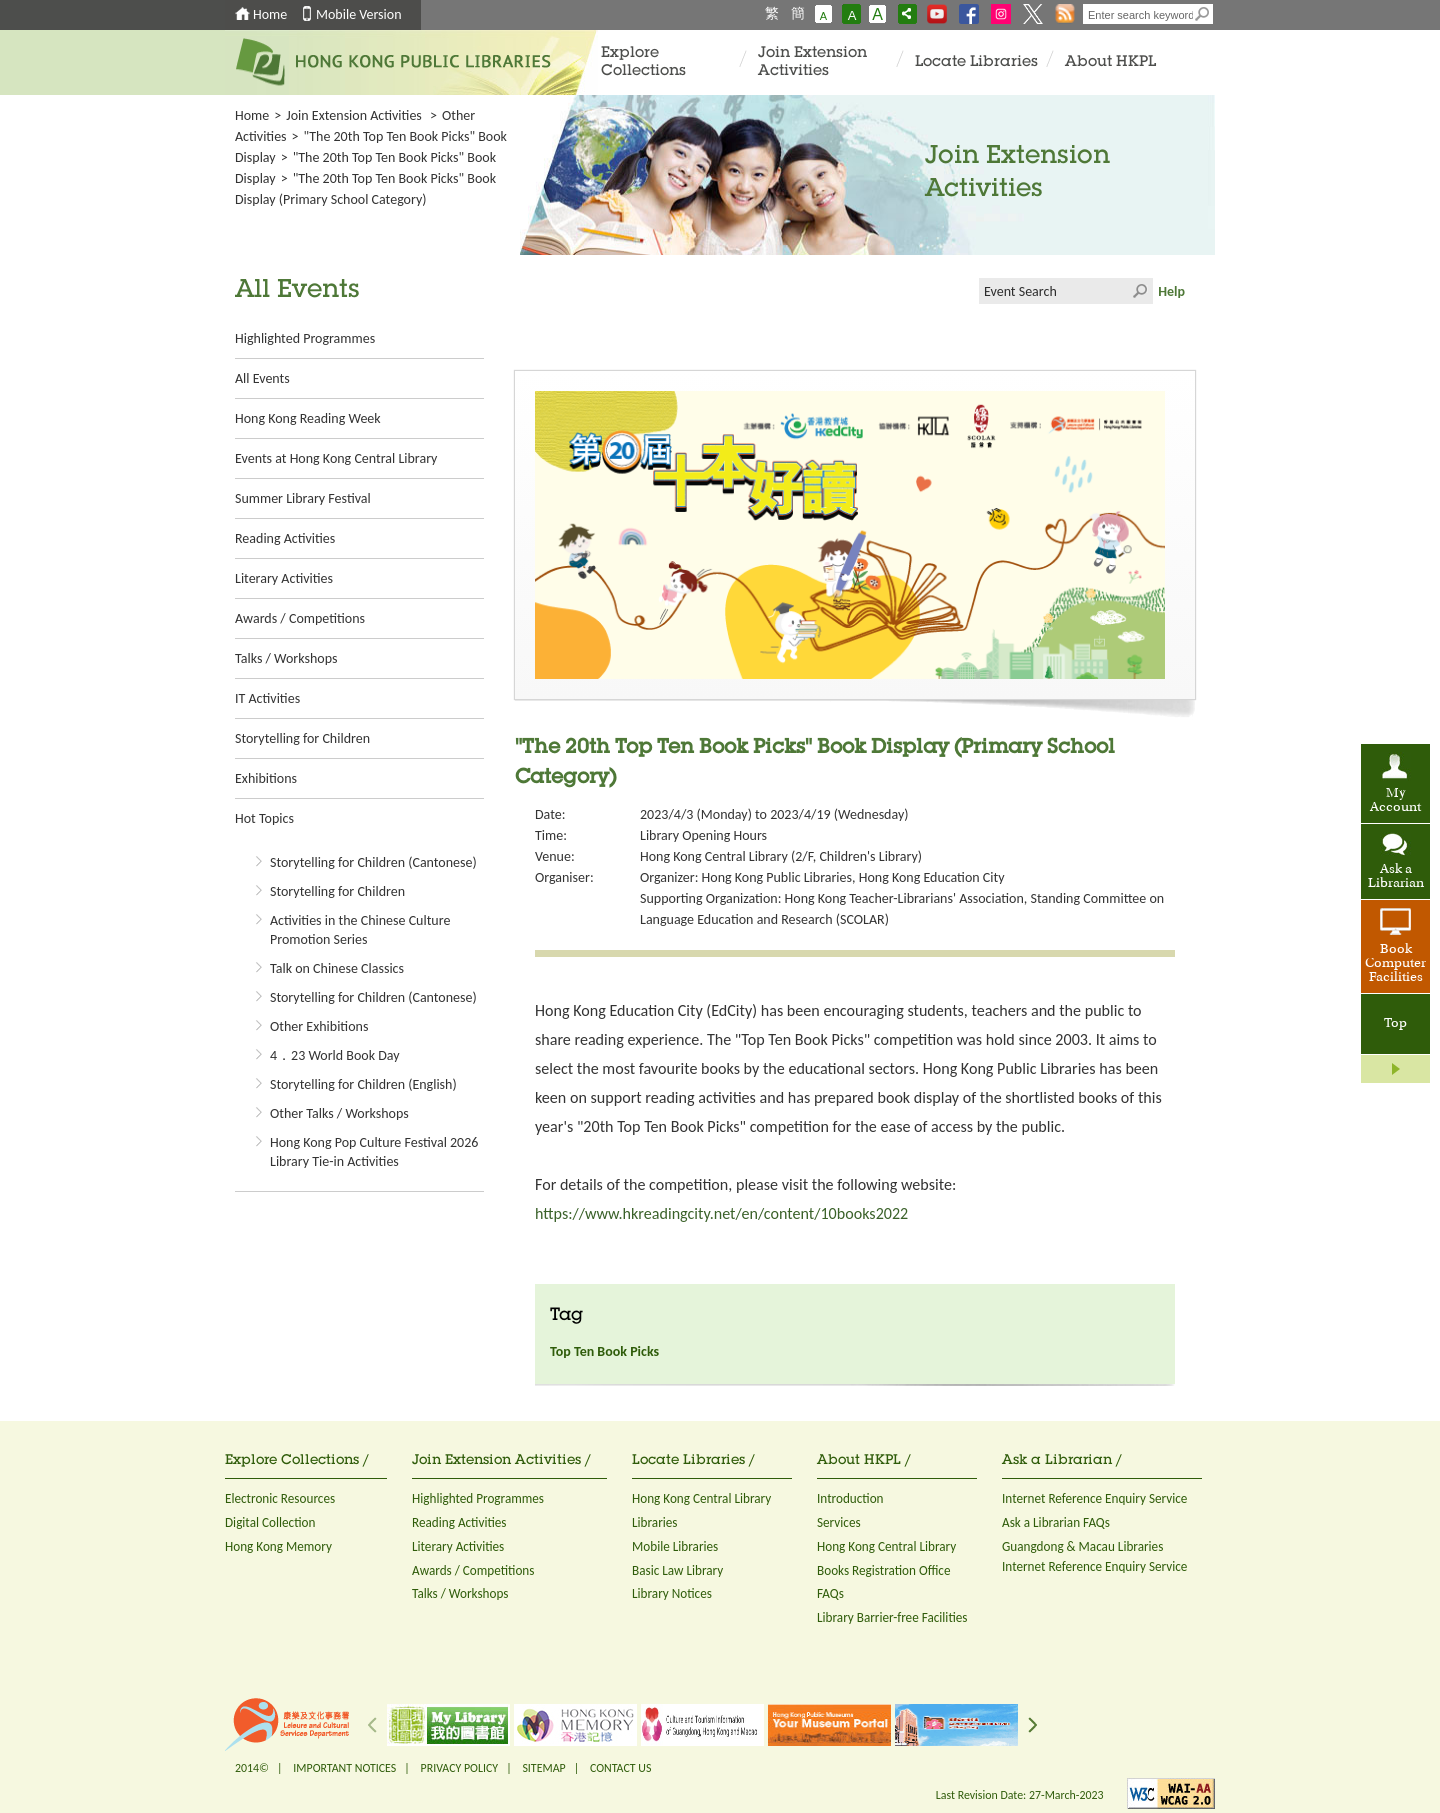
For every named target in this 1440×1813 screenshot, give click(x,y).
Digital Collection (270, 1522)
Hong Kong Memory (278, 1546)
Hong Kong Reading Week (308, 418)
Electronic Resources (280, 1498)
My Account (1395, 801)
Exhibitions (266, 778)
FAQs (830, 1593)
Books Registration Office (884, 1570)
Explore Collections (643, 62)
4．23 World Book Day (335, 1055)
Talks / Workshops (286, 658)
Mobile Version (359, 14)
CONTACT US (620, 1768)
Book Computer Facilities (1395, 964)
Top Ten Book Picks (604, 1351)
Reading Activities (285, 538)
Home (270, 14)
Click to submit (1140, 291)
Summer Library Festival (303, 498)
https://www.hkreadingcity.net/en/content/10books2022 (721, 1213)
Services (839, 1522)
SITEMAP (543, 1768)
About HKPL (1110, 62)
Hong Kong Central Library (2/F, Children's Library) (781, 856)
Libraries (655, 1522)
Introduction (850, 1498)
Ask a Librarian (1396, 877)
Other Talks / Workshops (339, 1113)
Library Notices (672, 1593)
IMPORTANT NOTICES (344, 1768)
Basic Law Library (677, 1570)
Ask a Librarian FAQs (1056, 1522)
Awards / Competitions (300, 618)
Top (1395, 1024)
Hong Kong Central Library (701, 1498)
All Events (262, 378)
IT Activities (267, 698)
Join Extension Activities (812, 62)
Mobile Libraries (675, 1546)
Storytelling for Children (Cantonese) (373, 862)
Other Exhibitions (319, 1026)
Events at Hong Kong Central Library (336, 458)
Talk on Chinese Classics (337, 968)
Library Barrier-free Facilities (892, 1617)
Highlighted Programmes (305, 338)
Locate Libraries (976, 62)
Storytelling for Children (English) (363, 1084)
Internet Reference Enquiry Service (1094, 1498)
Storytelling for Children (302, 738)
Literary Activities (284, 578)
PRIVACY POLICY (460, 1768)
